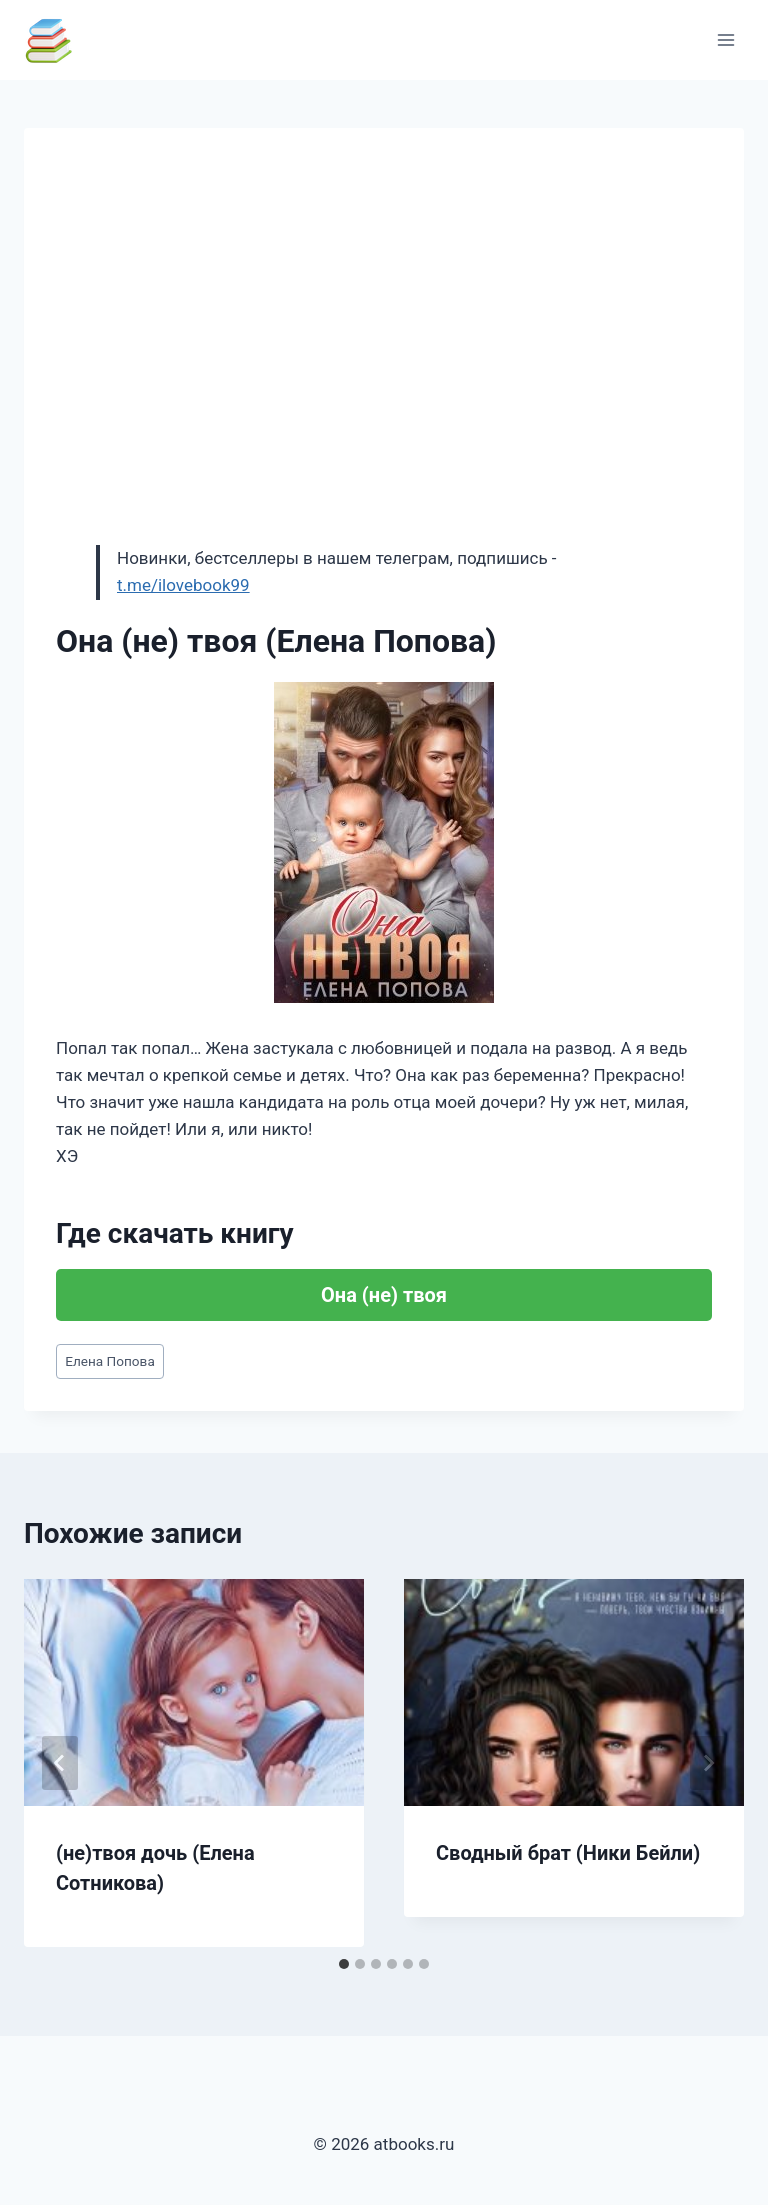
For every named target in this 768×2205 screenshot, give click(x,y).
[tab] (344, 1964)
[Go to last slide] (60, 1763)
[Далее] (708, 1763)
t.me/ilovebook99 (183, 585)
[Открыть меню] (725, 39)
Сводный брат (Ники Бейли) (568, 1853)
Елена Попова (110, 1361)
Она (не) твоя (384, 1295)
